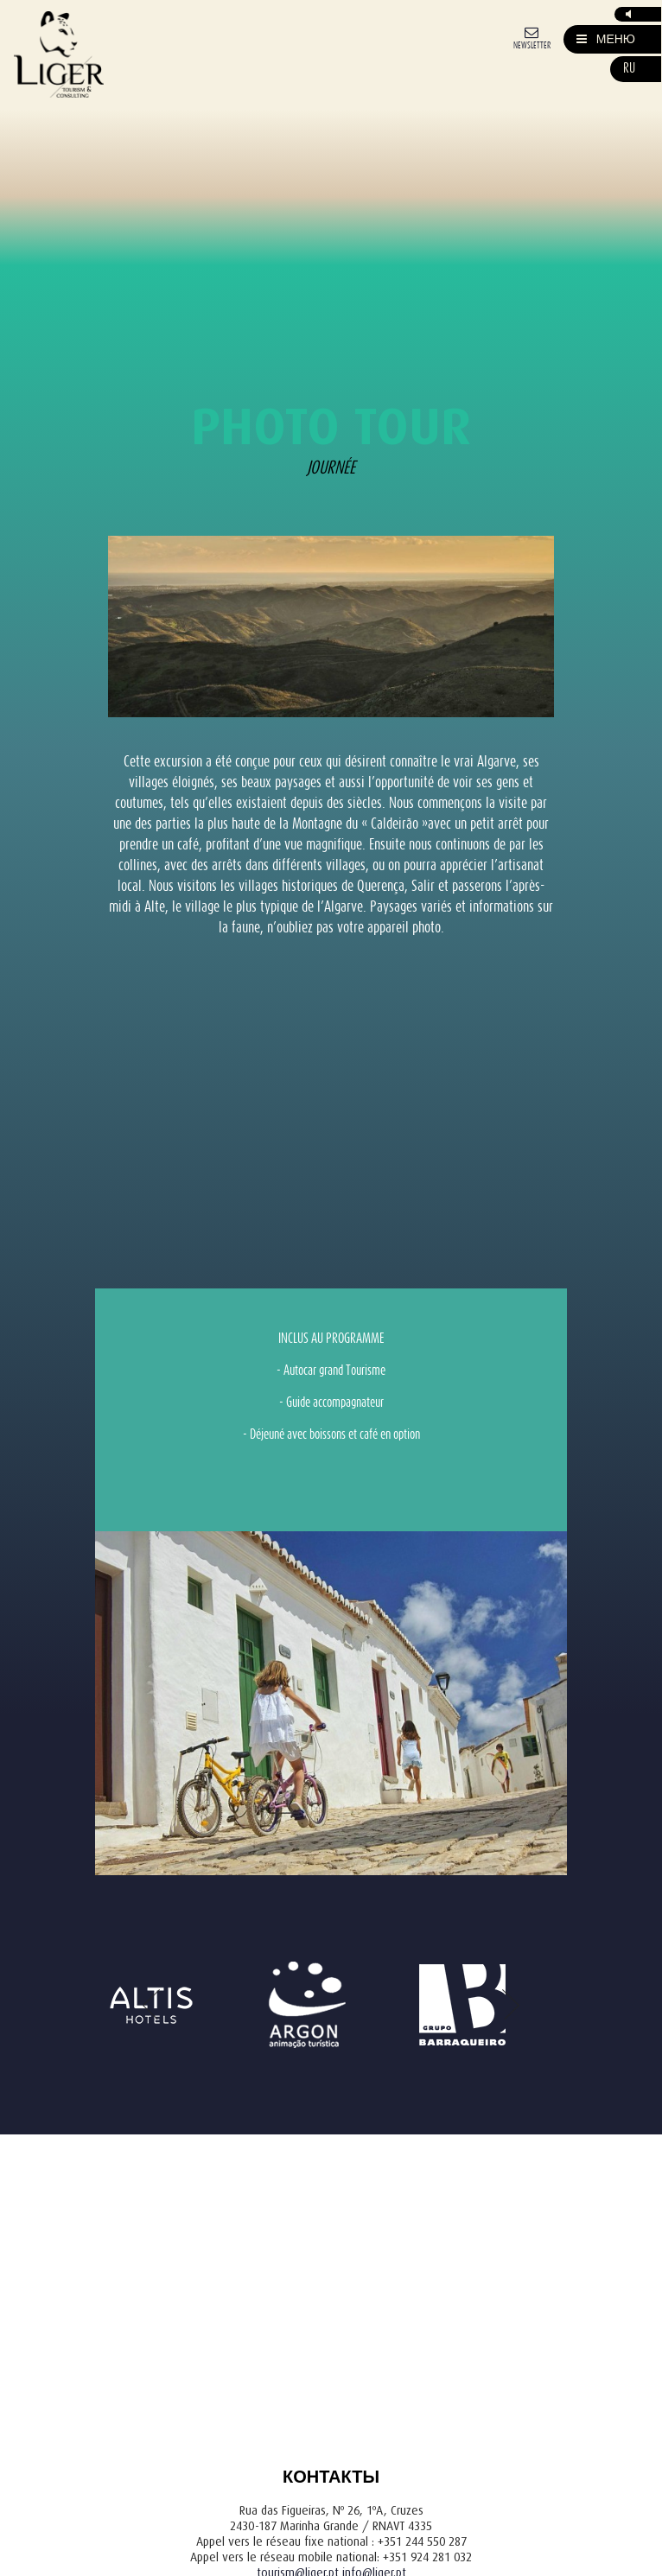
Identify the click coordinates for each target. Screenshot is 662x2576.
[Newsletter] (532, 36)
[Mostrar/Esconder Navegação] (605, 39)
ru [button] (629, 68)
